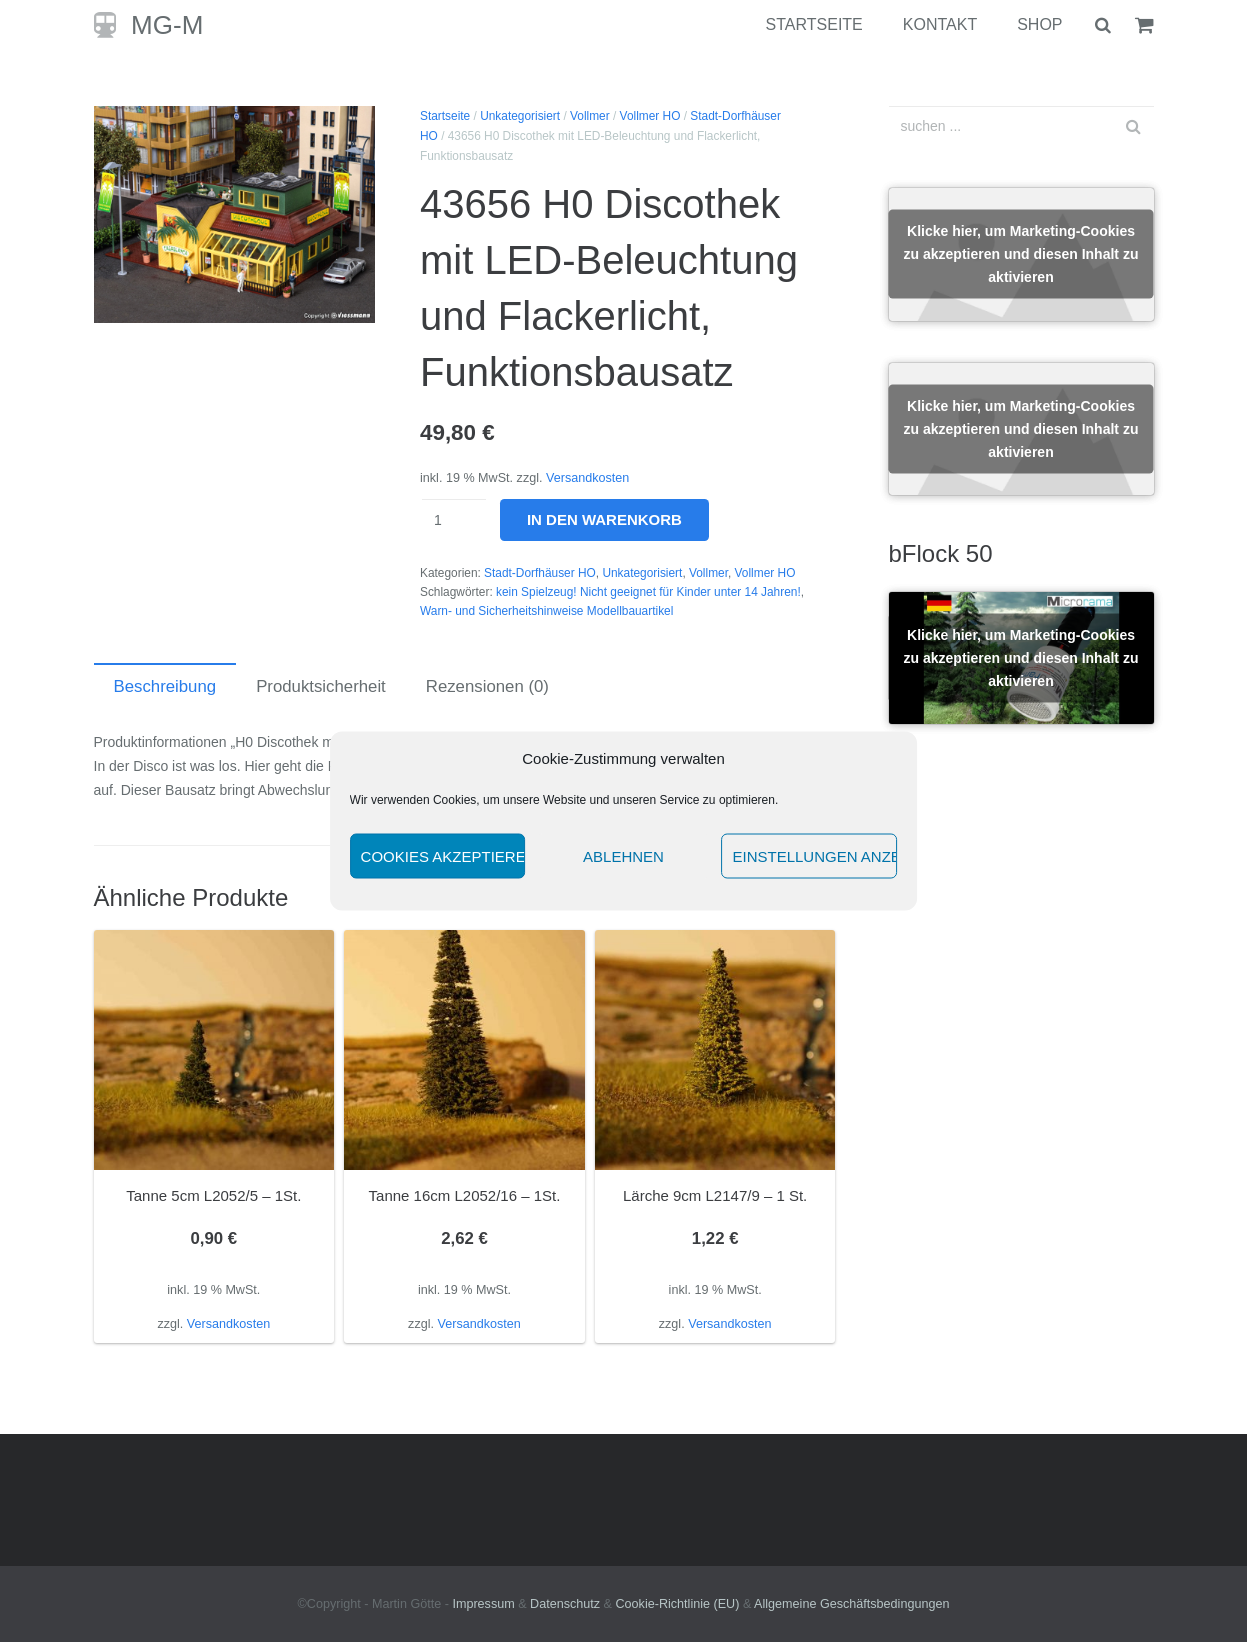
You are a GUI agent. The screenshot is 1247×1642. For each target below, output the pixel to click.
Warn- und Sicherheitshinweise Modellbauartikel (546, 611)
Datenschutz (565, 1604)
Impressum (483, 1604)
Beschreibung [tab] (165, 686)
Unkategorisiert (520, 116)
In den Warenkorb (604, 519)
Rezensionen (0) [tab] (487, 686)
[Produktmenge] (454, 520)
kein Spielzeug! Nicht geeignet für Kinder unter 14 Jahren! (648, 592)
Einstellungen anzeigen (814, 855)
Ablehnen (623, 855)
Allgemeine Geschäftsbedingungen (851, 1604)
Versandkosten (587, 478)
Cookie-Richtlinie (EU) (678, 1604)
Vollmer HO (650, 116)
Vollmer (590, 116)
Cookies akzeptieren (443, 855)
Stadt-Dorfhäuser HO (540, 573)
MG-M (167, 25)
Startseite (445, 116)
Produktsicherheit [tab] (321, 686)
